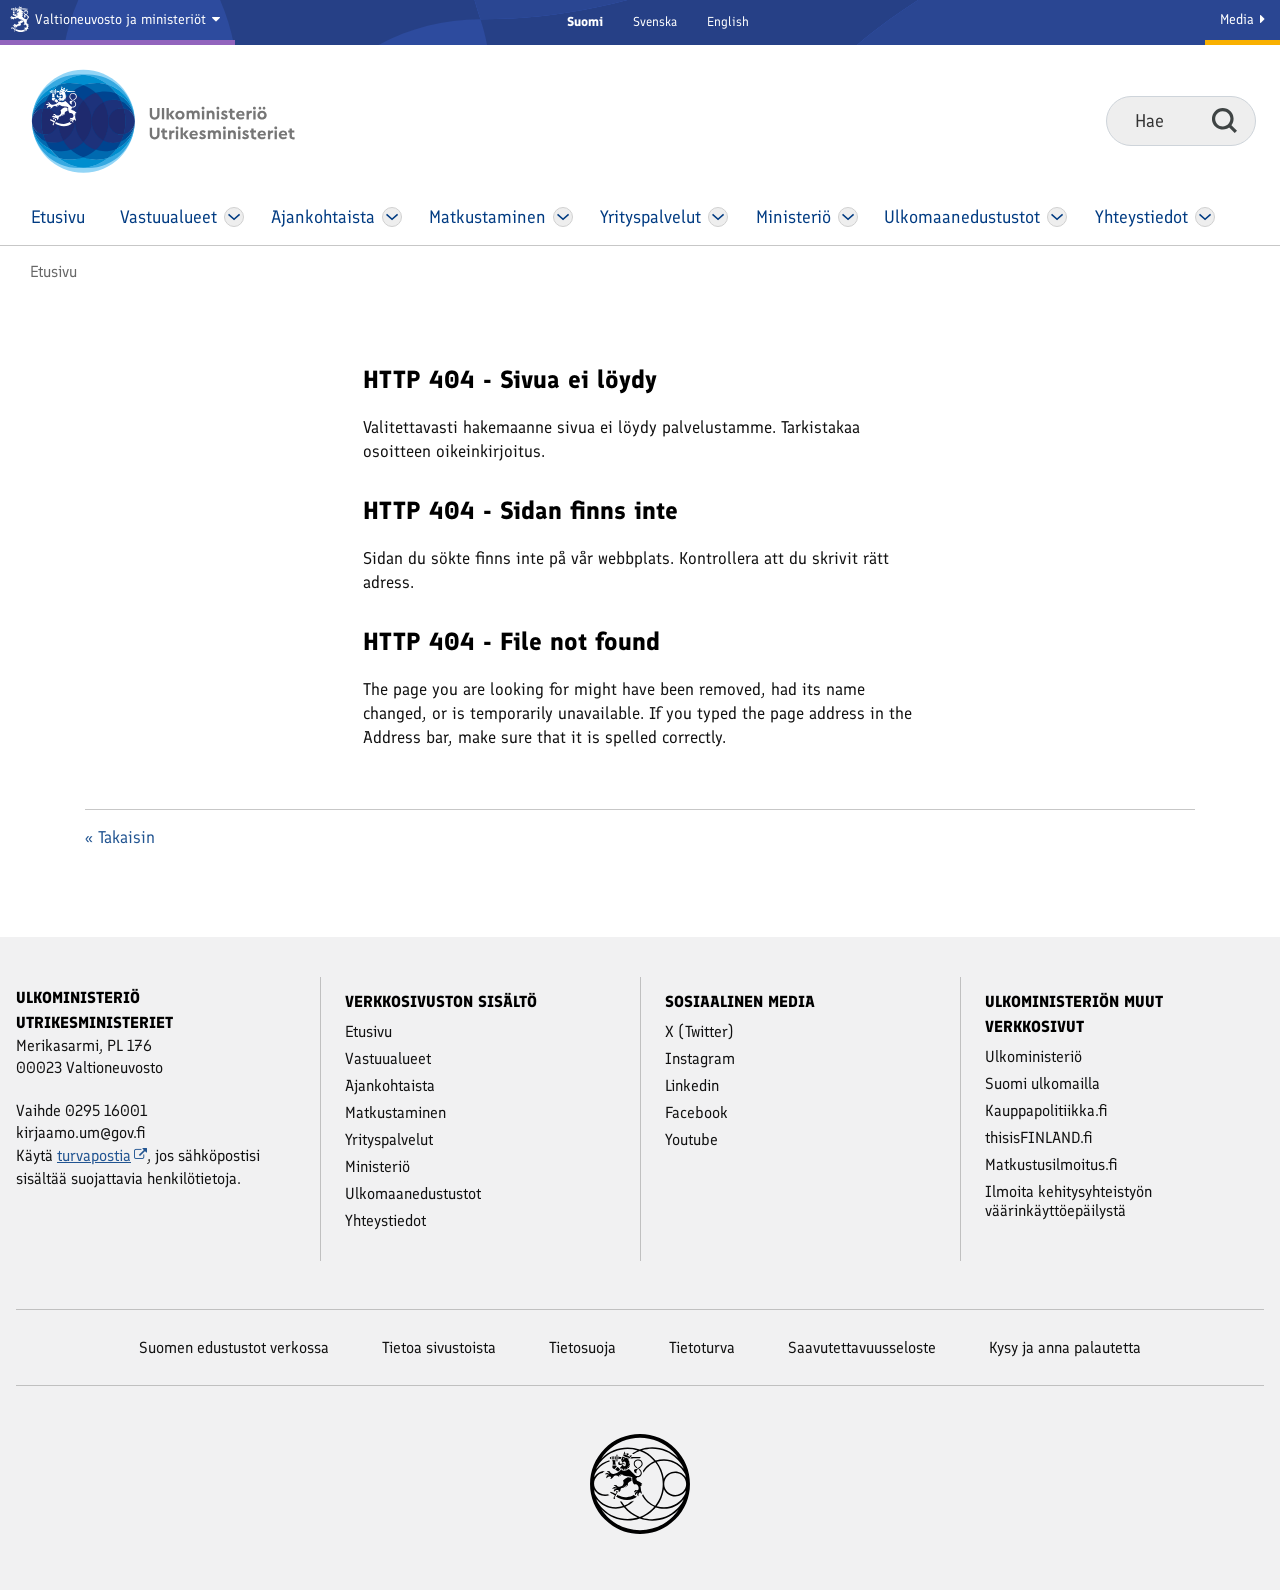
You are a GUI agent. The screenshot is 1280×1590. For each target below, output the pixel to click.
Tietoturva (702, 1347)
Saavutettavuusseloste (862, 1347)
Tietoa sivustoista (439, 1347)
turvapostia (102, 1155)
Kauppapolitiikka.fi (1046, 1110)
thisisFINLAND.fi (1039, 1137)
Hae (1224, 120)
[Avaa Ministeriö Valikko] (848, 217)
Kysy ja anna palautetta (1065, 1347)
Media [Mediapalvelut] (1242, 19)
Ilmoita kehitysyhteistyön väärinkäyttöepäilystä (1068, 1201)
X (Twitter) (699, 1031)
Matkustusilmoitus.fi (1051, 1164)
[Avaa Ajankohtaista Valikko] (392, 217)
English (728, 21)
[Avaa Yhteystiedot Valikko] (1204, 217)
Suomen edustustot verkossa (234, 1347)
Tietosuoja (582, 1347)
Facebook (696, 1112)
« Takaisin (120, 837)
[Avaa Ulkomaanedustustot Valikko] (1056, 217)
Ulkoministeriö (1033, 1056)
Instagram (700, 1058)
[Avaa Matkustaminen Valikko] (563, 217)
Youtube (691, 1139)
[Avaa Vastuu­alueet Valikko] (234, 217)
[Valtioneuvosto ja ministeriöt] (117, 22)
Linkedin (692, 1085)
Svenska (655, 21)
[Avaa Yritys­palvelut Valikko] (718, 217)
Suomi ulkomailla (1042, 1083)
